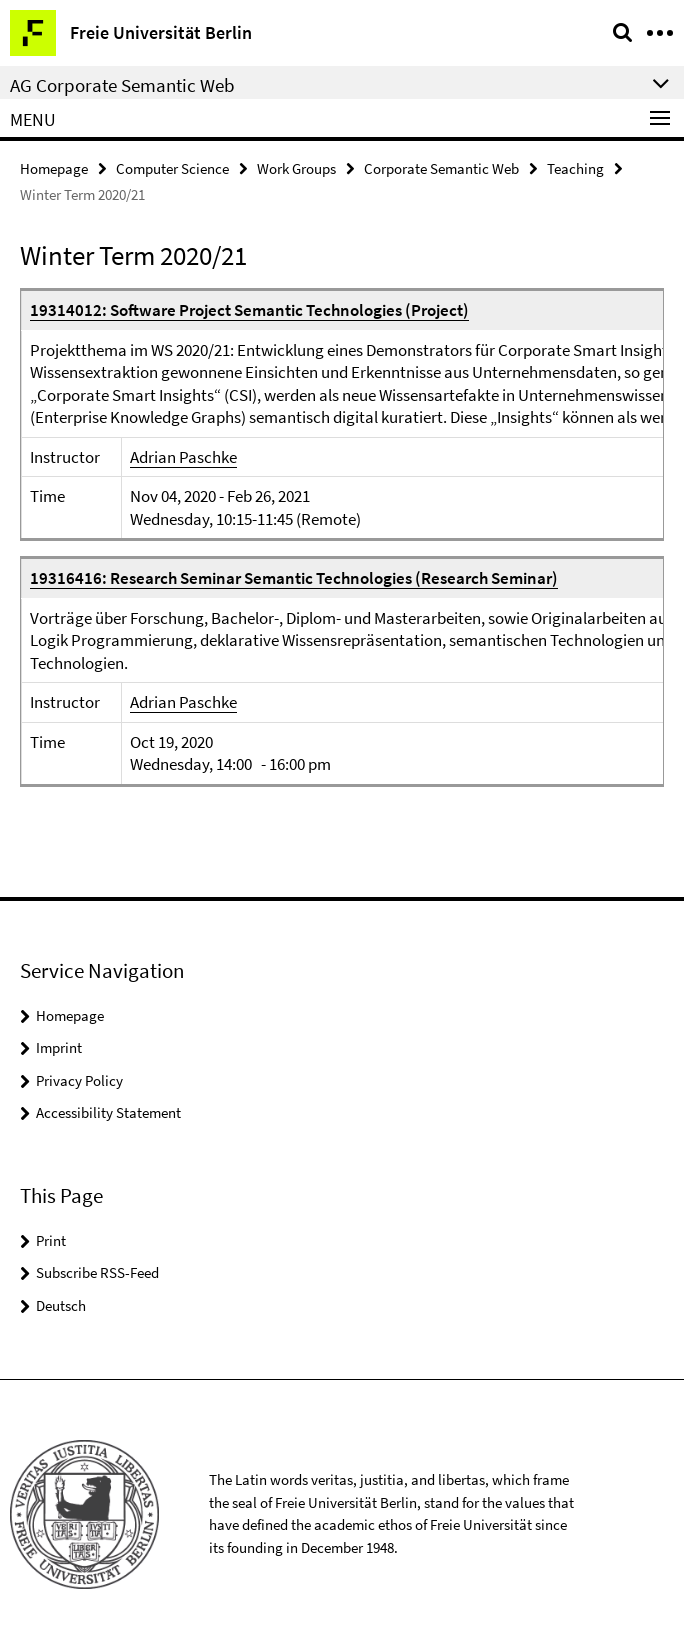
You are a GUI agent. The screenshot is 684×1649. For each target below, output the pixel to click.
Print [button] (51, 1240)
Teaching (575, 168)
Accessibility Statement (108, 1112)
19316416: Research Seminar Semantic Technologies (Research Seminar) (294, 578)
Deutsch (61, 1305)
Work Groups (296, 168)
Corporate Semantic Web (441, 168)
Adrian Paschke (183, 457)
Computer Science (172, 168)
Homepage (54, 168)
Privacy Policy (79, 1080)
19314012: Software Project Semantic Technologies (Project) (249, 310)
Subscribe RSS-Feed (97, 1272)
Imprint (59, 1047)
